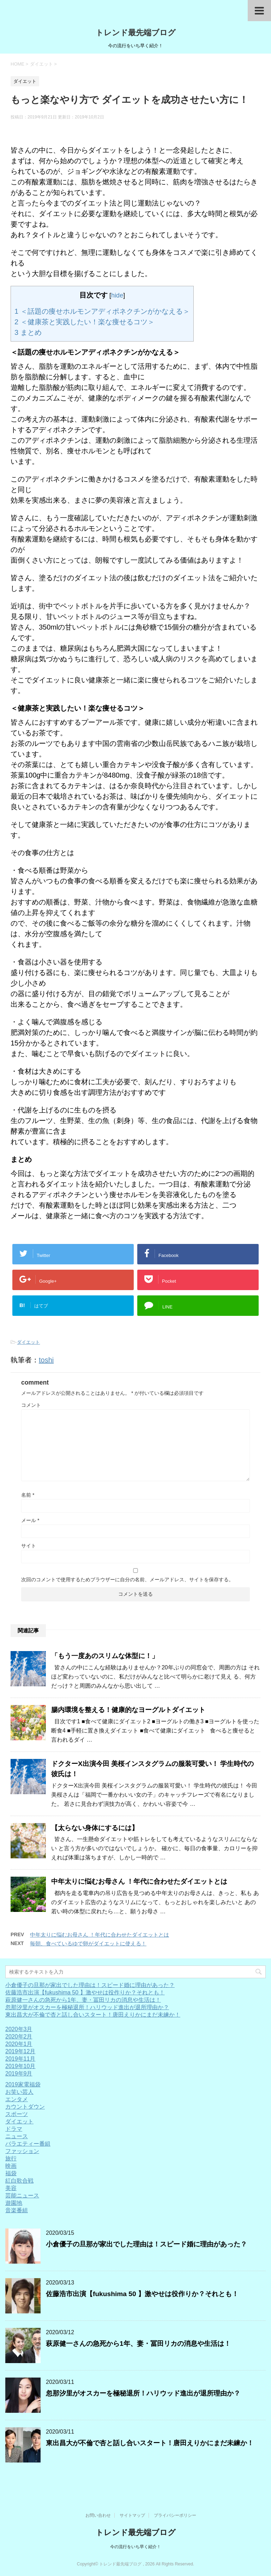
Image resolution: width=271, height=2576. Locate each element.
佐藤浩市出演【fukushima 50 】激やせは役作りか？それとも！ (85, 1992)
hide (117, 295)
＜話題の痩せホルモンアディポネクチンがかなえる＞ (102, 311)
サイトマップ (132, 2515)
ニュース (16, 2136)
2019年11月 (20, 2059)
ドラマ (13, 2129)
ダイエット (28, 1342)
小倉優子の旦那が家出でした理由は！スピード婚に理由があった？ (90, 1985)
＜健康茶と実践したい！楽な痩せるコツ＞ (84, 322)
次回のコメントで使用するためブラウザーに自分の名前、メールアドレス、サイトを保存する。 (127, 1579)
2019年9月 (18, 2074)
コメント (31, 1405)
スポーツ (16, 2114)
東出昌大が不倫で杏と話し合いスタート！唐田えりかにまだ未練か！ (92, 2015)
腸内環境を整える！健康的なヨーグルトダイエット (128, 1709)
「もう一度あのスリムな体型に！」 (104, 1656)
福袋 (11, 2173)
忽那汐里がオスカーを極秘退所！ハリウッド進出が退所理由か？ (87, 2007)
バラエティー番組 (27, 2144)
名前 (27, 1495)
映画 (11, 2166)
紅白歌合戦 (19, 2181)
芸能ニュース (22, 2195)
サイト (28, 1545)
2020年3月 (18, 2029)
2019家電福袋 (23, 2084)
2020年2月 (18, 2037)
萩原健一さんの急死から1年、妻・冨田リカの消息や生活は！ (83, 2000)
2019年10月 (20, 2066)
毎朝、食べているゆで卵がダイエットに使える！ (88, 1943)
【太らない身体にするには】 (94, 1828)
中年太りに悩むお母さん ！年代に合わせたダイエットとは (139, 1881)
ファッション (22, 2151)
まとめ (28, 332)
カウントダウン (25, 2107)
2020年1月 (18, 2044)
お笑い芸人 (19, 2092)
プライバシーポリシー (175, 2515)
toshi (46, 1360)
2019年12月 (20, 2051)
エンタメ (16, 2099)
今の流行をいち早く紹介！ (135, 2546)
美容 (11, 2188)
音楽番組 (16, 2210)
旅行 (11, 2158)
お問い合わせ (98, 2515)
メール (30, 1520)
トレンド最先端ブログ (136, 32)
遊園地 (13, 2203)
